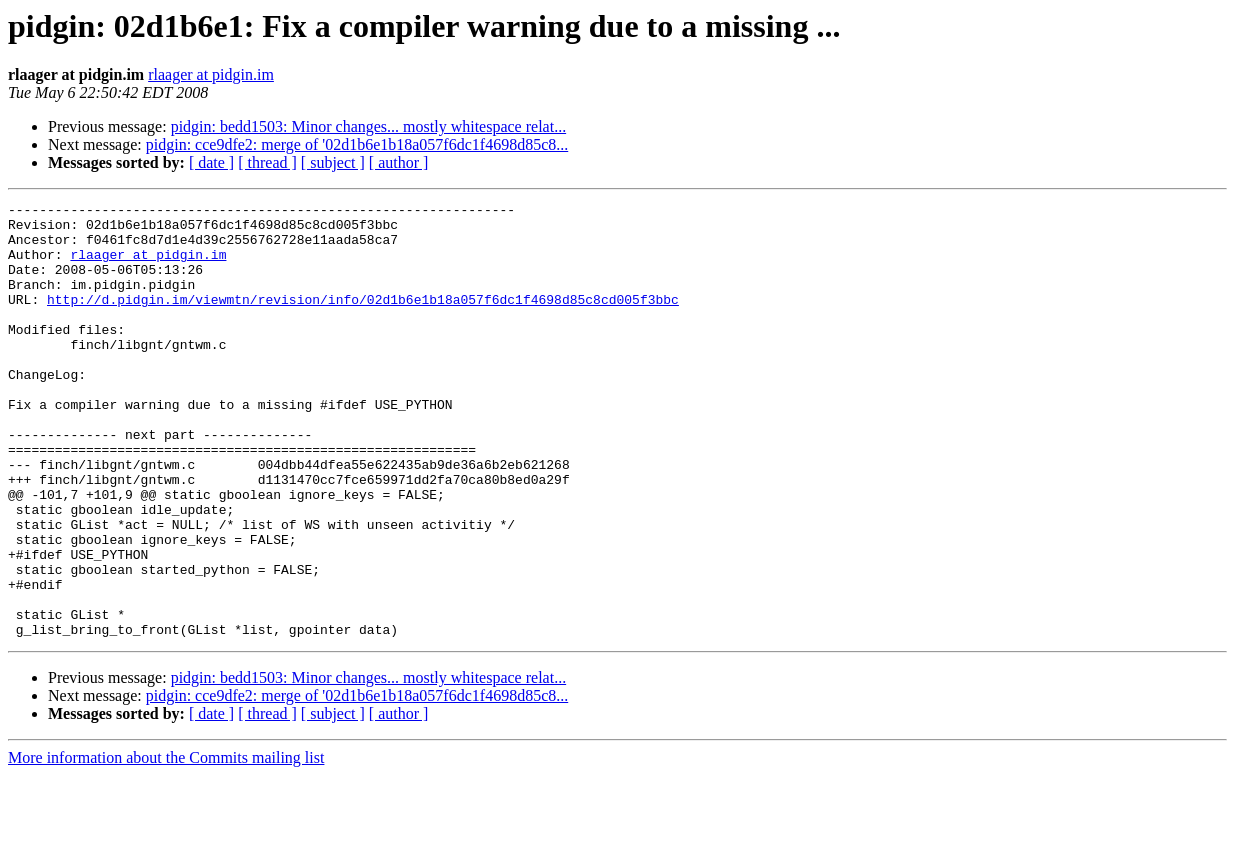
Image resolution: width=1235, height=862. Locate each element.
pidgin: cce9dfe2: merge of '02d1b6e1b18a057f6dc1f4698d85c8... (357, 144)
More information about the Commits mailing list (166, 844)
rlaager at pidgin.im (211, 74)
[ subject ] (333, 162)
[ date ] (211, 162)
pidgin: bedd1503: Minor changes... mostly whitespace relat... (368, 126)
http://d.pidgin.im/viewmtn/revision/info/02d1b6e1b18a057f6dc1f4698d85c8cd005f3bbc (363, 320)
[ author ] (399, 162)
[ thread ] (267, 162)
